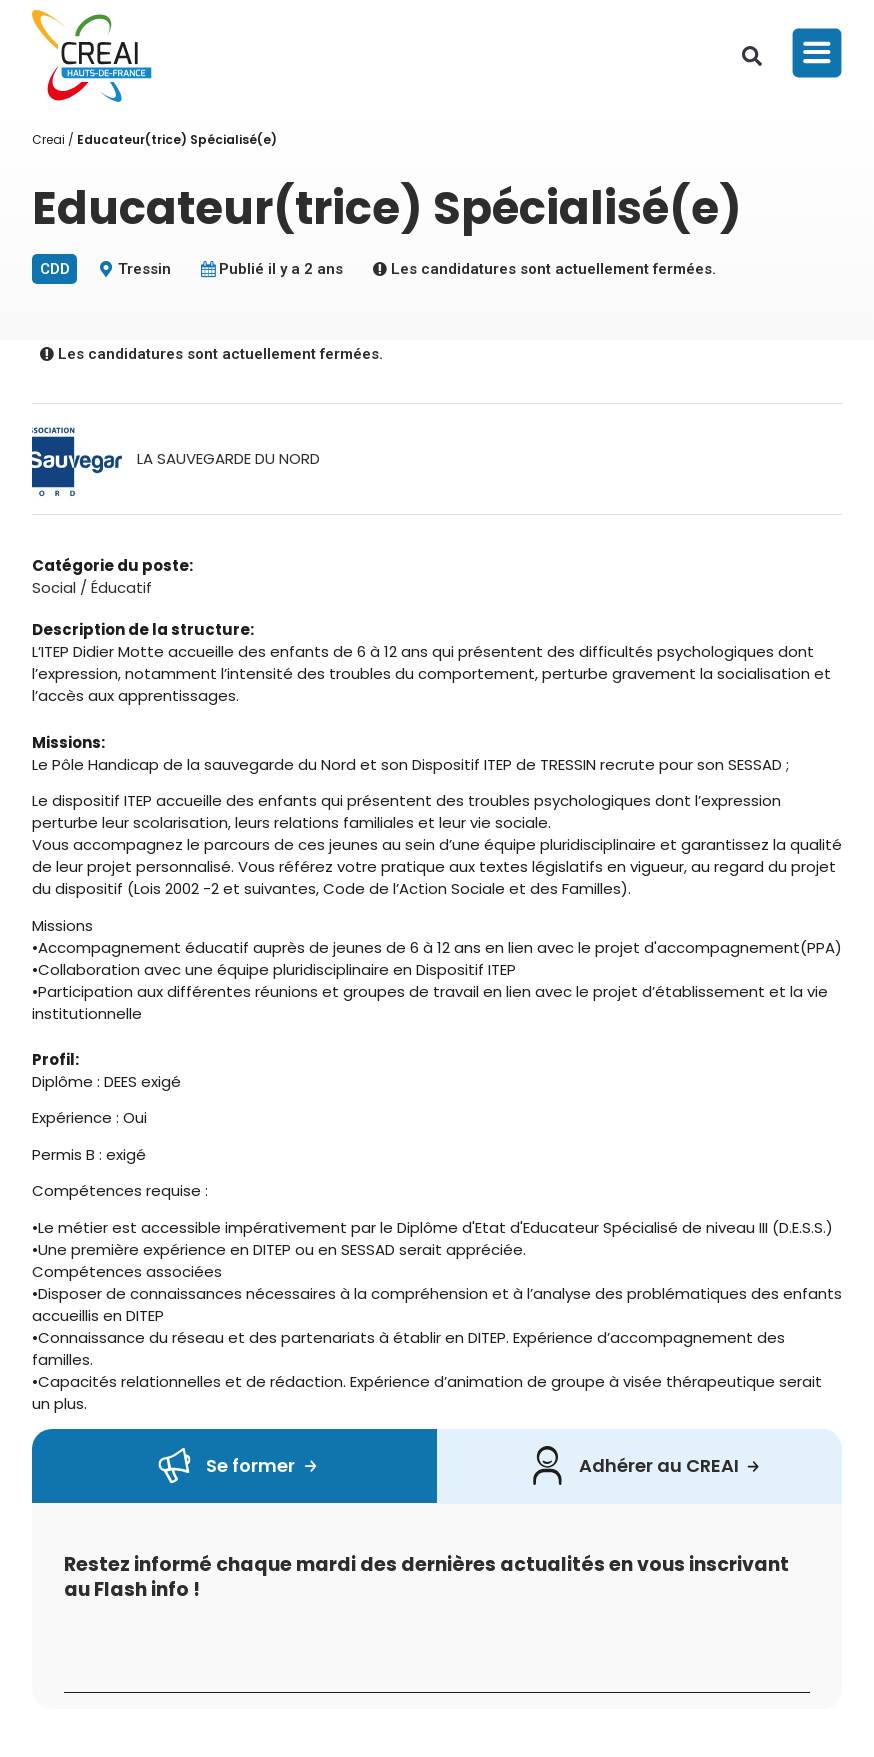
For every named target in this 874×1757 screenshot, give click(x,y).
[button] (752, 56)
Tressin (144, 269)
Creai (48, 139)
